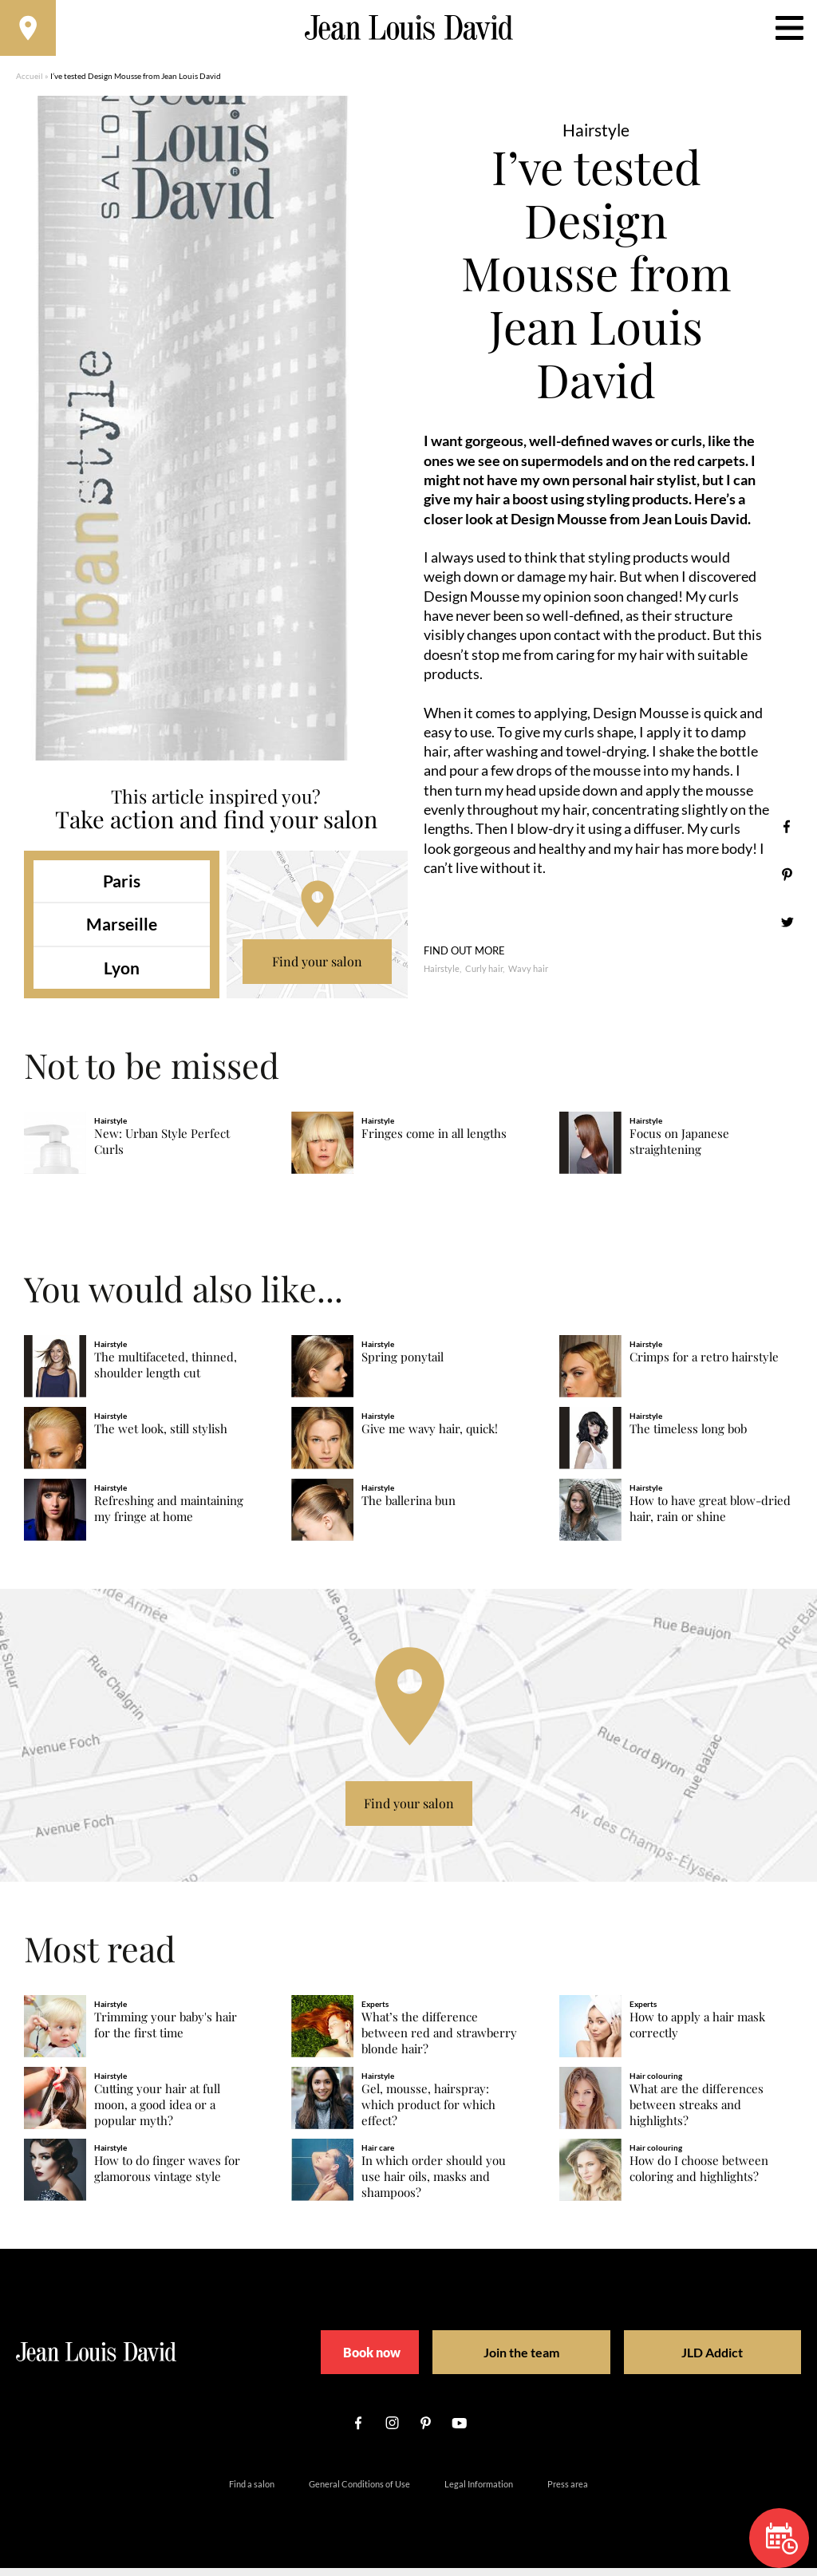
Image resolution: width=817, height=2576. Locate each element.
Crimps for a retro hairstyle (704, 1365)
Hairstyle (442, 976)
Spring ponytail (402, 1365)
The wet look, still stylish (160, 1436)
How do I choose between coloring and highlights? (699, 2176)
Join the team (517, 2360)
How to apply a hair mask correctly (697, 2033)
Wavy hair (528, 976)
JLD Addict (684, 2360)
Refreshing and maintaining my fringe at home (168, 1516)
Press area (567, 2492)
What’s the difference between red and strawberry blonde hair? (439, 2040)
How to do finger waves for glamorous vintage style (167, 2176)
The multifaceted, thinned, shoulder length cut (165, 1373)
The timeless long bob (688, 1436)
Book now (369, 2360)
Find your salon (317, 969)
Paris (121, 889)
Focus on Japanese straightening (679, 1149)
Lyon (122, 976)
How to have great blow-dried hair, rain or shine (710, 1516)
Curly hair (484, 976)
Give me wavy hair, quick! (429, 1436)
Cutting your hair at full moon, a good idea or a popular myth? (157, 2112)
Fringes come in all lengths (434, 1141)
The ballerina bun (408, 1508)
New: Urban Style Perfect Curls (162, 1149)
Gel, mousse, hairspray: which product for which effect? (428, 2112)
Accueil (29, 84)
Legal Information (478, 2492)
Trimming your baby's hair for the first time (165, 2033)
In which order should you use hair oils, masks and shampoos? (433, 2184)
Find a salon (251, 2492)
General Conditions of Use (359, 2492)
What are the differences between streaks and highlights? (697, 2112)
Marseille (121, 932)
